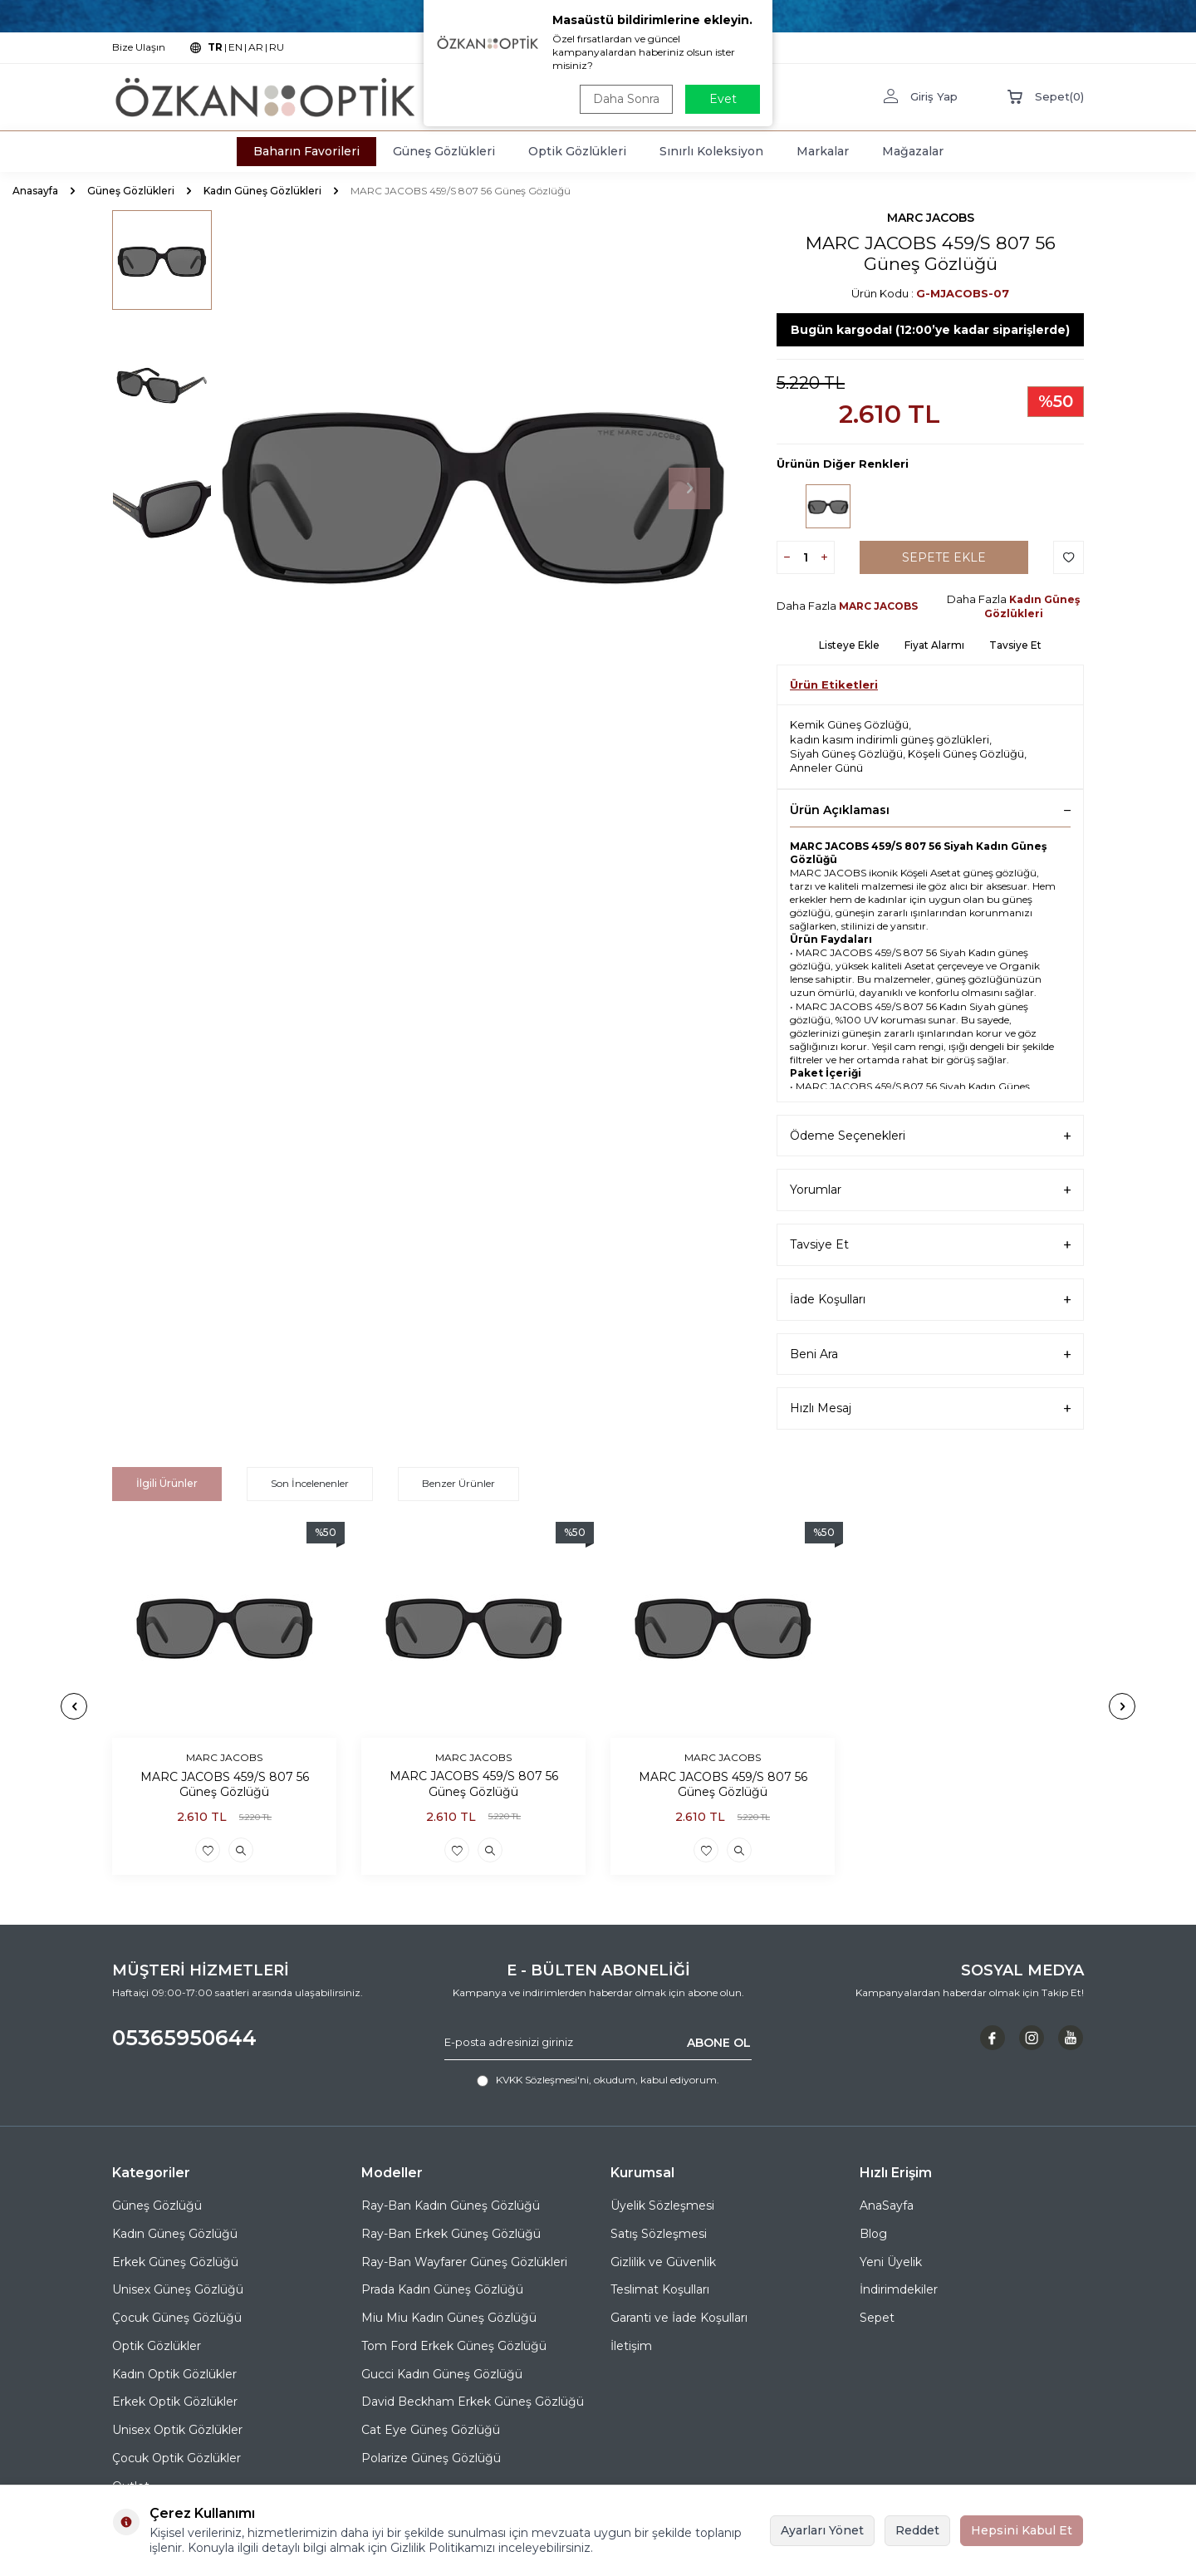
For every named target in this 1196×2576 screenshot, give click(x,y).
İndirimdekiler (899, 2289)
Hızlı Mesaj (930, 1408)
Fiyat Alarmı (934, 645)
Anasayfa (35, 190)
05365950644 (184, 2037)
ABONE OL (719, 2041)
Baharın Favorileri (306, 151)
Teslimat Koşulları (659, 2289)
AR (255, 47)
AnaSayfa (887, 2205)
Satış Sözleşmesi (658, 2233)
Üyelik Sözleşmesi (662, 2205)
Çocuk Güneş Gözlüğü (177, 2317)
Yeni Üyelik (891, 2262)
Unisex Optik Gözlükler (177, 2429)
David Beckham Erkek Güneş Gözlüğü (472, 2401)
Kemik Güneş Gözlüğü (849, 724)
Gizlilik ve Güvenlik (663, 2262)
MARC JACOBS (930, 217)
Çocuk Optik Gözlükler (176, 2458)
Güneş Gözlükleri (444, 151)
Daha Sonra (626, 98)
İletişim (631, 2345)
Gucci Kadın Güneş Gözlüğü (441, 2374)
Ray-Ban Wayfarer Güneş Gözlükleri (464, 2262)
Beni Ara (930, 1354)
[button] (689, 488)
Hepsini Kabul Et (1021, 2530)
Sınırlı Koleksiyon (711, 151)
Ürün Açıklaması (930, 809)
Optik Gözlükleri (577, 151)
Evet (723, 98)
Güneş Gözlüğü (157, 2205)
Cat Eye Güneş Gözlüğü (430, 2429)
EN (235, 47)
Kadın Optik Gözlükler (174, 2374)
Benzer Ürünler (458, 1483)
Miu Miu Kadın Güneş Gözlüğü (449, 2317)
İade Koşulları (930, 1300)
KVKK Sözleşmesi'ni (542, 2079)
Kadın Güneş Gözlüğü (175, 2233)
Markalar (823, 151)
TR (215, 47)
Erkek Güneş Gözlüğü (175, 2262)
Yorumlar (930, 1190)
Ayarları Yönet (822, 2530)
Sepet (877, 2317)
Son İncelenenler (310, 1483)
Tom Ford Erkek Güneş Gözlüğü (454, 2345)
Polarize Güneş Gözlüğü (431, 2458)
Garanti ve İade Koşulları (679, 2317)
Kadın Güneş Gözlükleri (262, 190)
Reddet (917, 2530)
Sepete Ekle (944, 557)
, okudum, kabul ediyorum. (598, 2080)
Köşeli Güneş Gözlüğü (966, 753)
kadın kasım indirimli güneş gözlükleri (889, 739)
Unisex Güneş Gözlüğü (177, 2289)
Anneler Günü (826, 767)
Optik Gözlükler (156, 2345)
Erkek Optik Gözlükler (175, 2401)
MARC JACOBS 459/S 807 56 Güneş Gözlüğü (224, 1784)
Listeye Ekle (849, 645)
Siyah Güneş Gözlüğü (846, 753)
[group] (473, 488)
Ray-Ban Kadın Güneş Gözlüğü (450, 2205)
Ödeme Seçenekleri (930, 1136)
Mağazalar (913, 151)
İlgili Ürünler (167, 1483)
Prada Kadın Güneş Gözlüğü (442, 2289)
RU (276, 47)
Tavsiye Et (1015, 645)
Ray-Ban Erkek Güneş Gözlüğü (451, 2233)
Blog (873, 2233)
